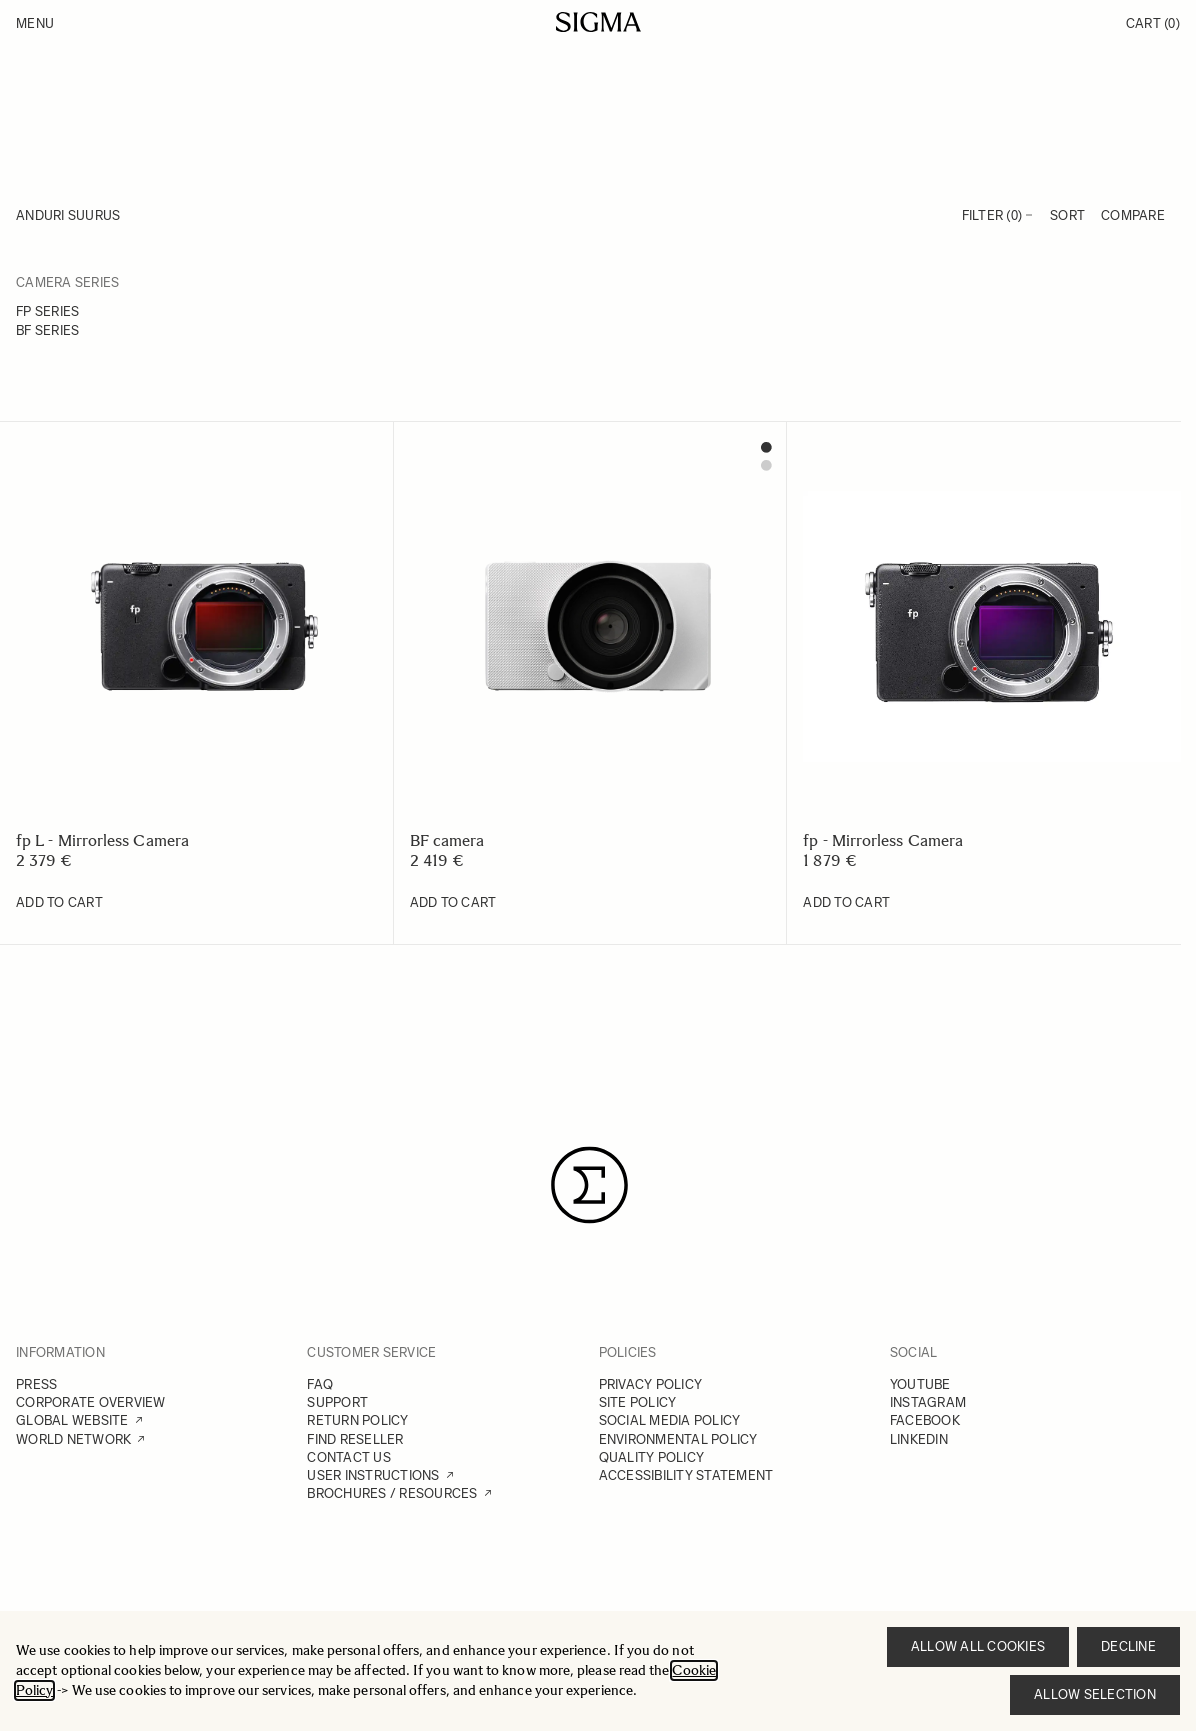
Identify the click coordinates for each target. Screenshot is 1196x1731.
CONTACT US (349, 1457)
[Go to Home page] (598, 22)
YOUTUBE (920, 1384)
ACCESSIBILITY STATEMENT (686, 1475)
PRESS (36, 1384)
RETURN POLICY (357, 1420)
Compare (1133, 215)
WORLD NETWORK (73, 1439)
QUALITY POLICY (652, 1457)
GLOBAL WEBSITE (72, 1420)
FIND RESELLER (355, 1439)
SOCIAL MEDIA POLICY (670, 1420)
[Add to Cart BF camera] (453, 903)
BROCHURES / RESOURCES (392, 1493)
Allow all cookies (978, 1646)
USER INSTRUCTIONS (373, 1475)
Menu (35, 23)
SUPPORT (337, 1402)
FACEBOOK (925, 1420)
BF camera (447, 840)
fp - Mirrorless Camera (883, 840)
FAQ (320, 1384)
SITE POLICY (638, 1402)
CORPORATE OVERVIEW (91, 1402)
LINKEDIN (919, 1439)
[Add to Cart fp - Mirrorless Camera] (846, 903)
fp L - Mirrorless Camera (102, 840)
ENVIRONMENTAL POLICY (678, 1439)
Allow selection (1095, 1694)
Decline (1128, 1646)
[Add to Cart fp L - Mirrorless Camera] (59, 903)
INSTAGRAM (928, 1402)
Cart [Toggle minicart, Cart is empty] (1153, 23)
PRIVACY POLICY (651, 1384)
